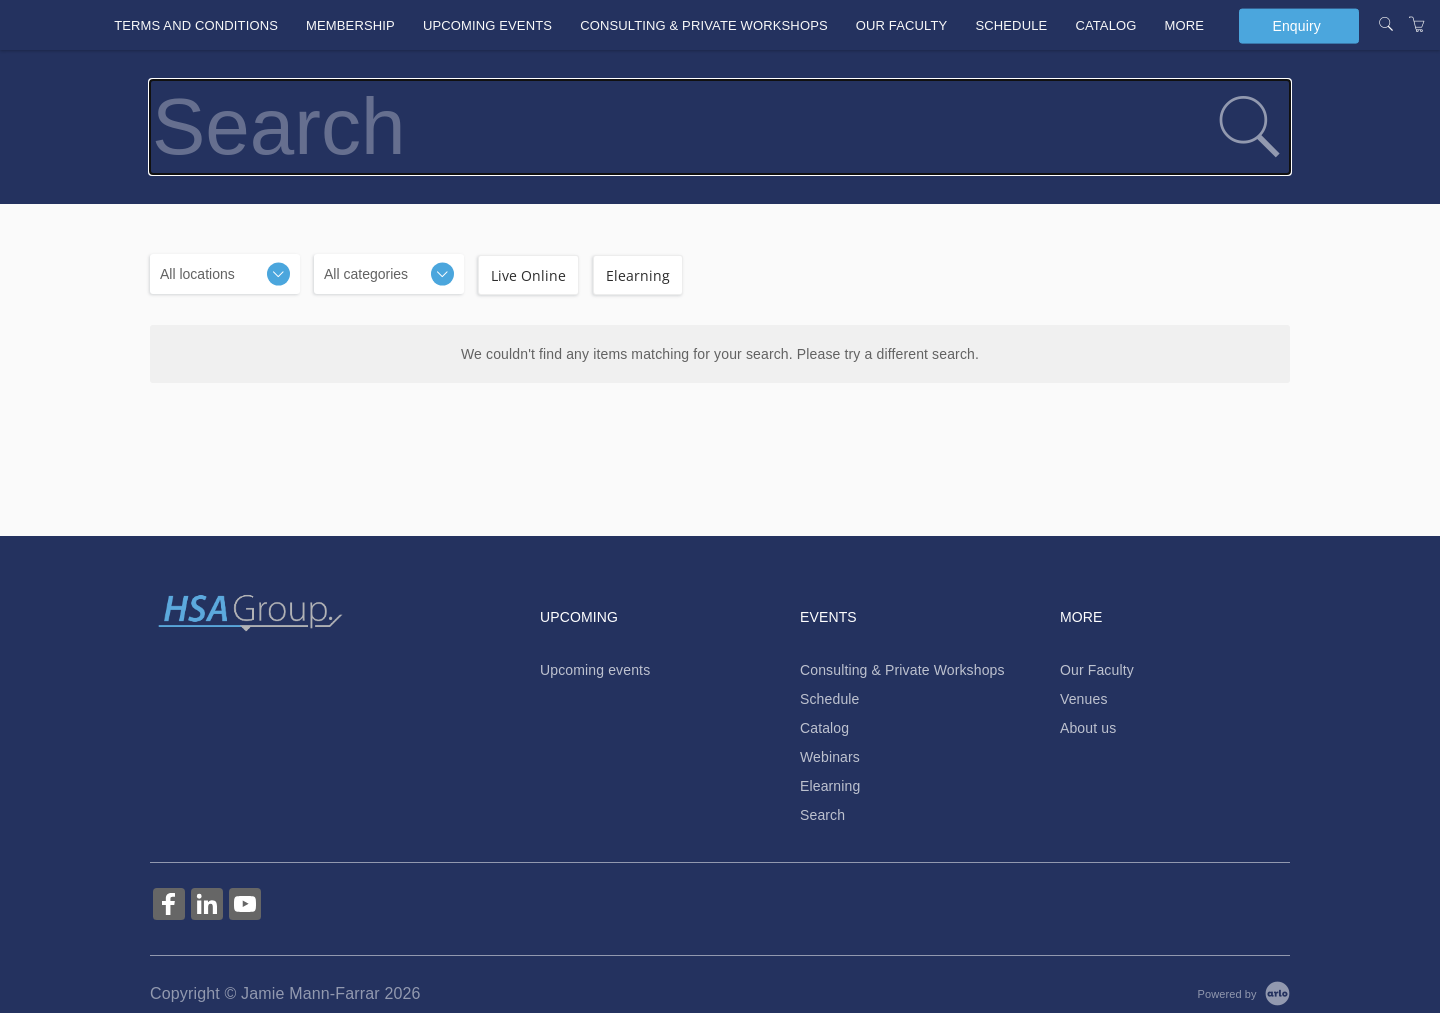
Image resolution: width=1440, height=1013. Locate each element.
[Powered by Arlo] (1244, 993)
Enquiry (1296, 25)
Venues (1084, 699)
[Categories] (389, 274)
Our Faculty (902, 25)
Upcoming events (487, 25)
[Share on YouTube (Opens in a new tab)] (245, 906)
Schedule (1011, 25)
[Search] (1386, 25)
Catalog (1105, 25)
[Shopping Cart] (1417, 25)
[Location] (225, 274)
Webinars (830, 757)
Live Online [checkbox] (528, 275)
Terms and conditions (196, 25)
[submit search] (1249, 127)
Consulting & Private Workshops (704, 25)
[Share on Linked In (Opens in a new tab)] (207, 906)
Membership (350, 25)
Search (822, 815)
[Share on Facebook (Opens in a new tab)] (169, 906)
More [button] (1185, 25)
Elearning (830, 786)
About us (1088, 728)
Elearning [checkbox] (638, 275)
